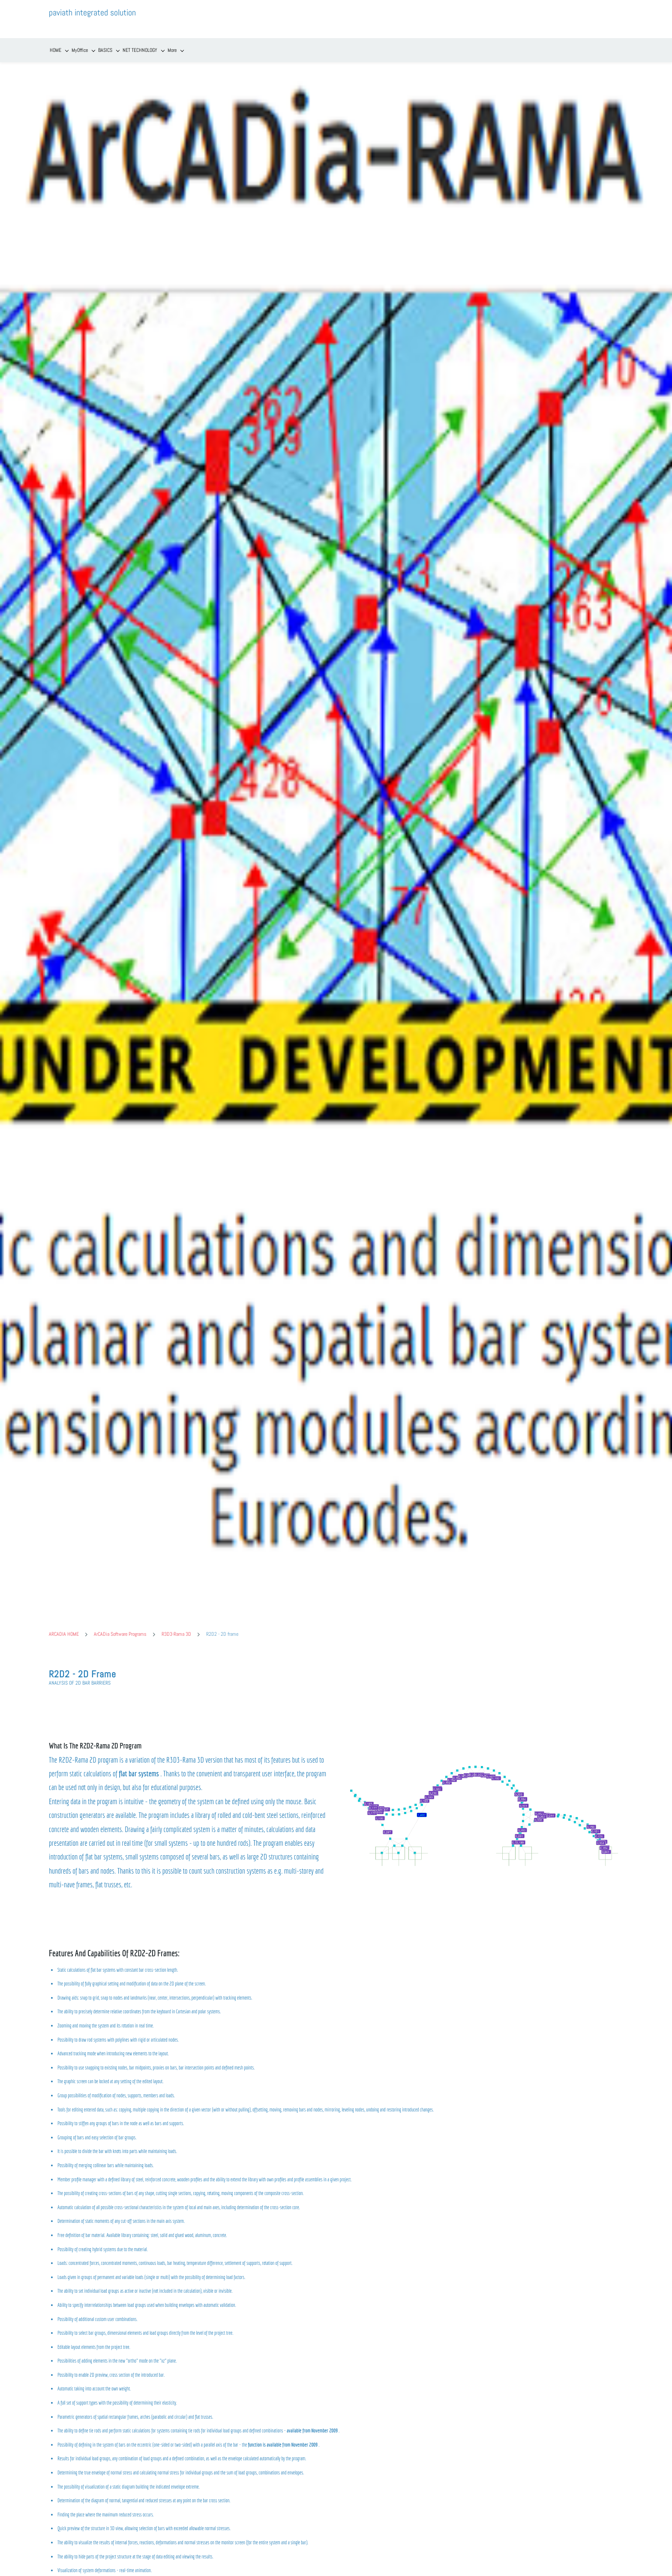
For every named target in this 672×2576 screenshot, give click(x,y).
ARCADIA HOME (64, 1621)
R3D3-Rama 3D (176, 1621)
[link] (482, 1730)
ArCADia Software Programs (120, 1621)
